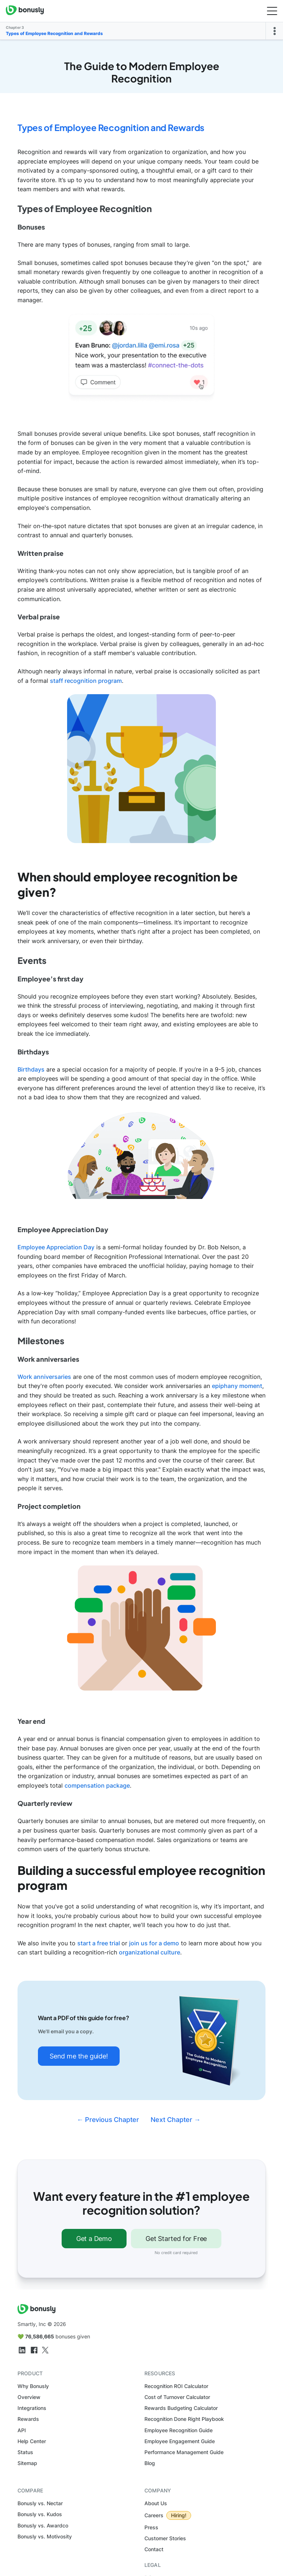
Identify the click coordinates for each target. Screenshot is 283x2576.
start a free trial (99, 1943)
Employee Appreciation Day (56, 1247)
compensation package (97, 1785)
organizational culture (149, 1952)
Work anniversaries (44, 1376)
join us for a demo (154, 1943)
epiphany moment (237, 1385)
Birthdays (31, 1069)
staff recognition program (86, 680)
